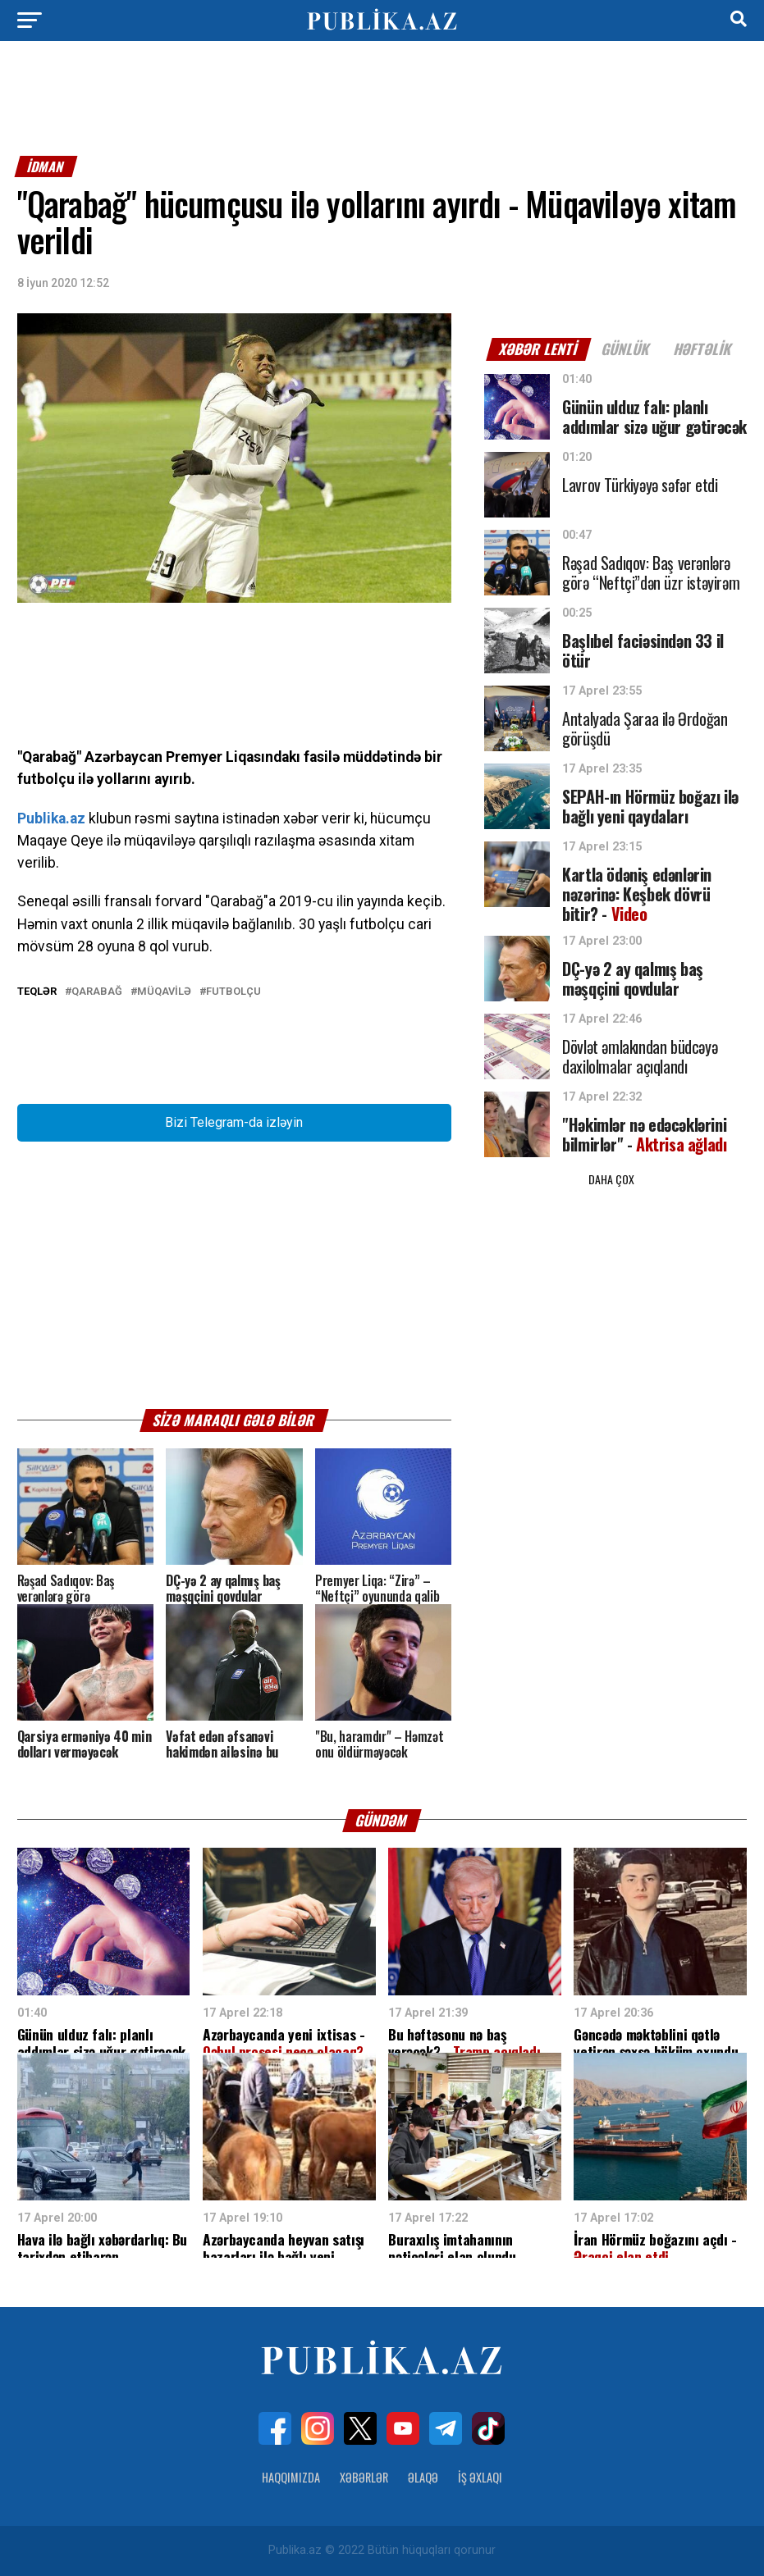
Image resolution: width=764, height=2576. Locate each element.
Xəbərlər (364, 2477)
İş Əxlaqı (480, 2477)
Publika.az (51, 818)
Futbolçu (233, 992)
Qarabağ (96, 992)
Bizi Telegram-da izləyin (234, 1122)
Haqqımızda (291, 2477)
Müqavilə (164, 992)
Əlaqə (423, 2477)
